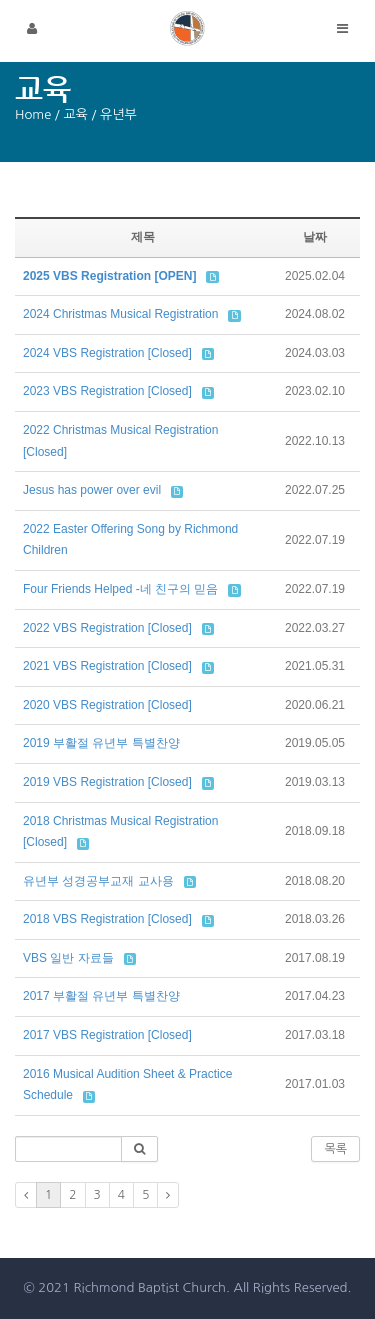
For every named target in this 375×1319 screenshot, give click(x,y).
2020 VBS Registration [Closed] (107, 705)
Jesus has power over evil (92, 490)
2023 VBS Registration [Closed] (107, 391)
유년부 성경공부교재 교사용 (98, 881)
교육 (75, 114)
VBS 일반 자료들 (68, 958)
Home (33, 114)
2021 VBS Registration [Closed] (107, 666)
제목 (143, 237)
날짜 (315, 237)
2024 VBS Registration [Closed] (107, 353)
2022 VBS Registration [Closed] (107, 628)
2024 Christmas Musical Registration (120, 314)
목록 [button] (335, 1149)
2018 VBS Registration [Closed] (107, 919)
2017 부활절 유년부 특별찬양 (101, 996)
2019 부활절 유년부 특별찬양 (101, 743)
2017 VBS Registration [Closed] (107, 1035)
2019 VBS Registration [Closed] (107, 782)
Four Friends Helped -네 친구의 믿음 (120, 589)
